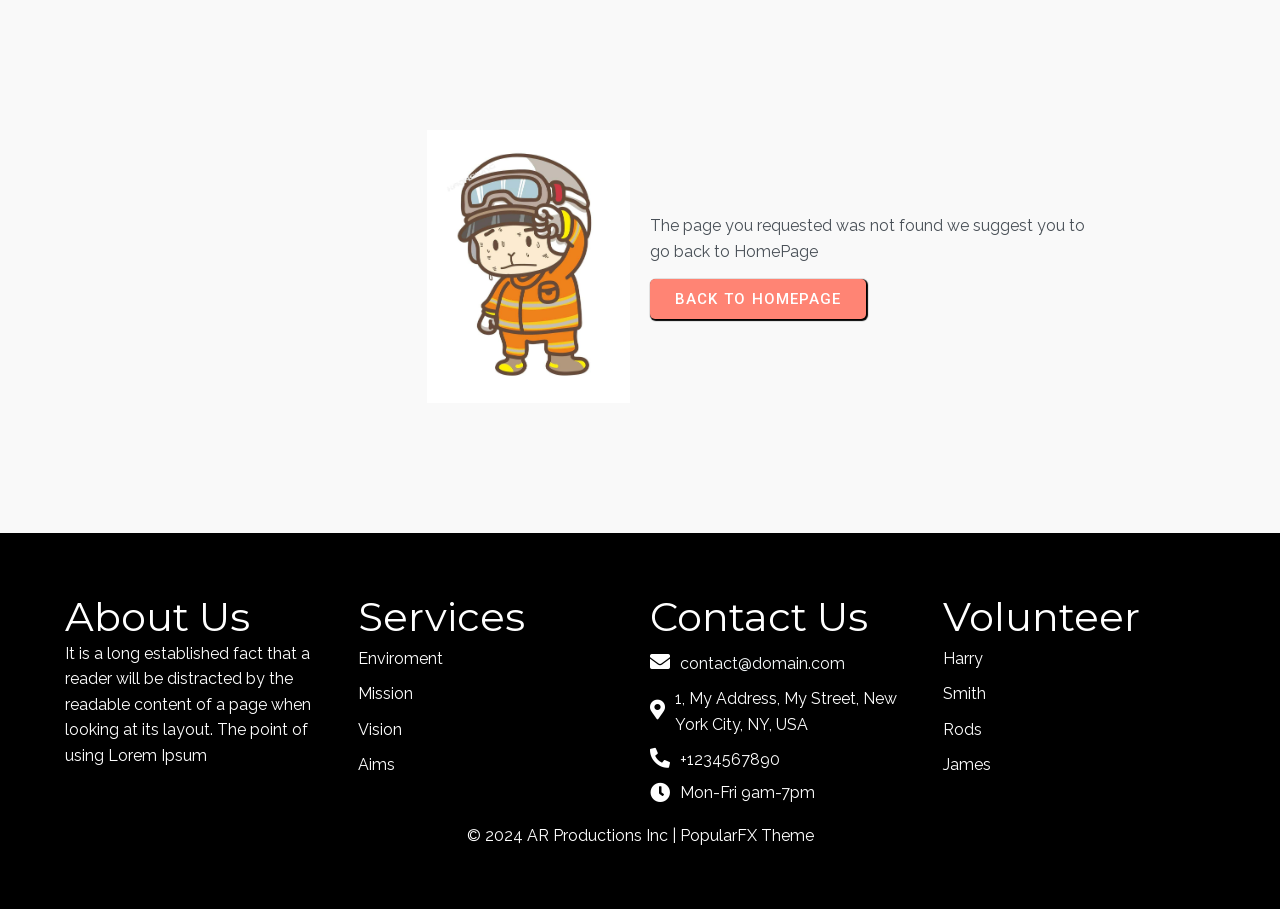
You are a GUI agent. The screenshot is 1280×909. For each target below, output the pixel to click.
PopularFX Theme (747, 835)
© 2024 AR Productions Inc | (573, 835)
